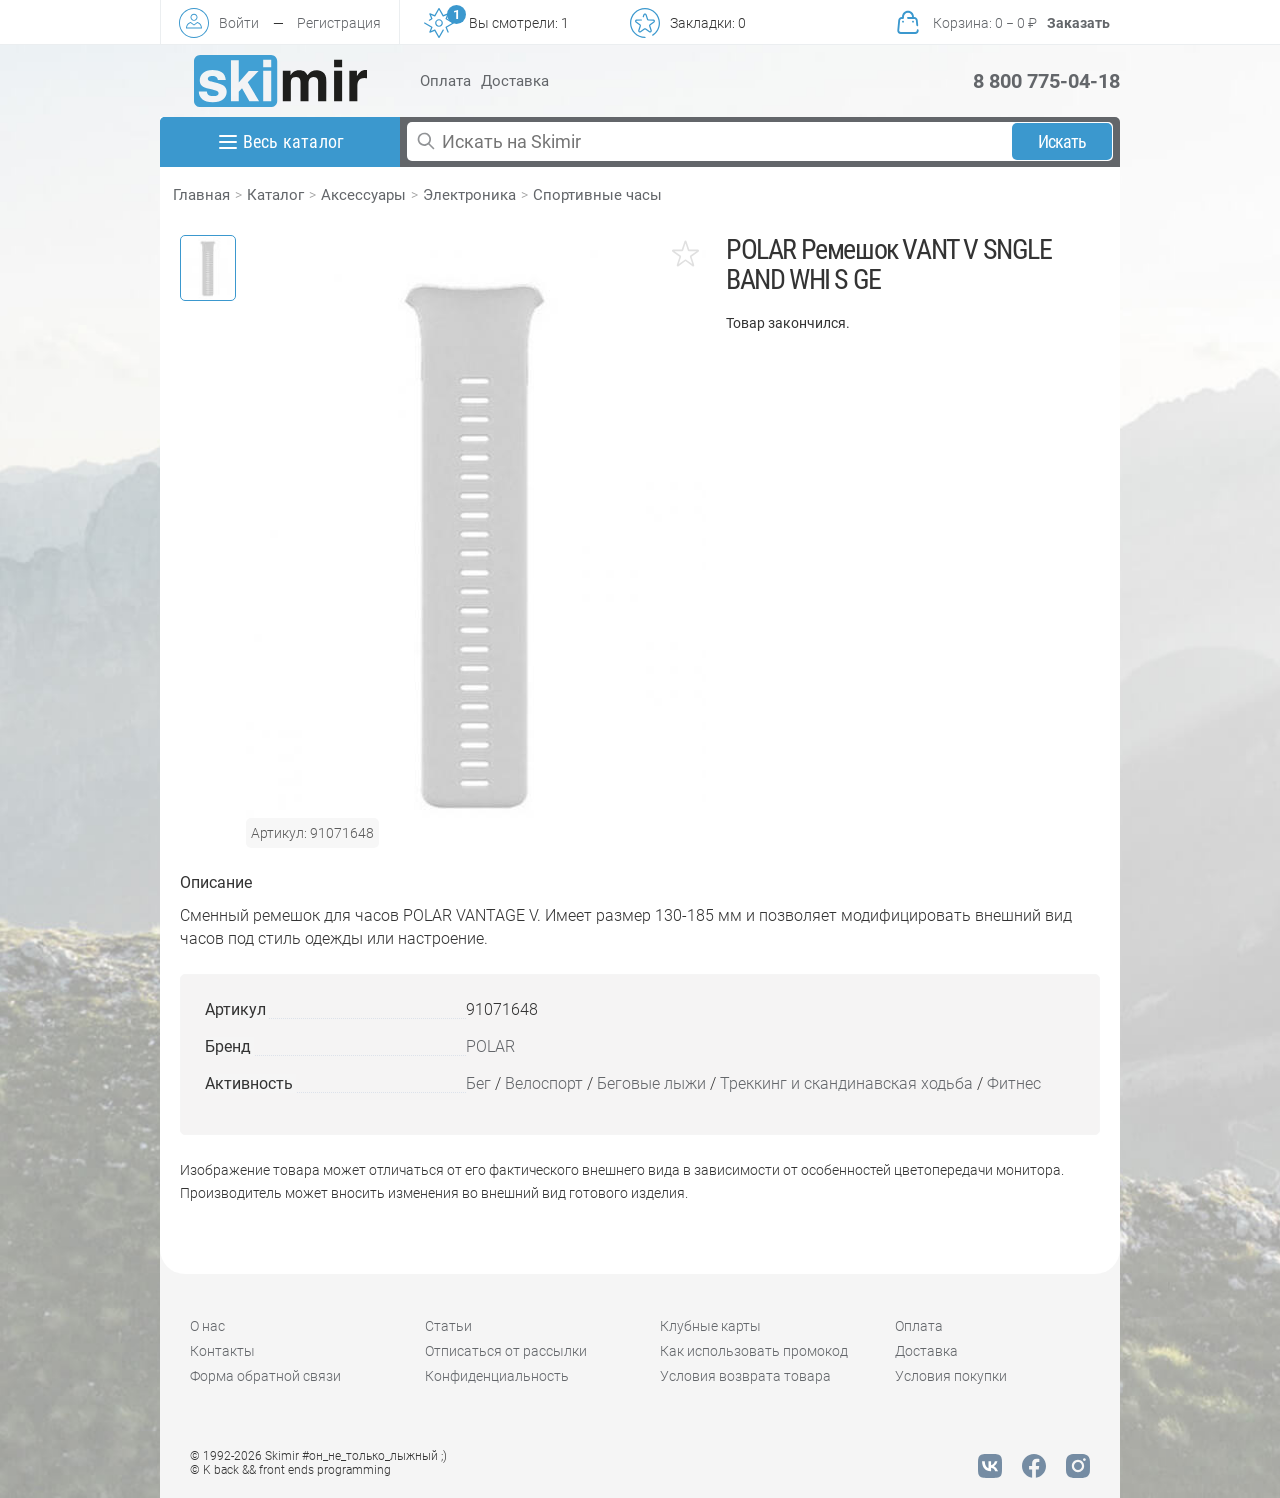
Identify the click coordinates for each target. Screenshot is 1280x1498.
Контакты (222, 1351)
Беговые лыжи (651, 1083)
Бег (478, 1083)
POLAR (490, 1046)
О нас (207, 1326)
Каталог (275, 195)
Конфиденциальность (497, 1376)
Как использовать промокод (754, 1351)
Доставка (515, 81)
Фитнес (1014, 1083)
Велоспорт (544, 1083)
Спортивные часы (597, 195)
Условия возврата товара (745, 1376)
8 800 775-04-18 (1046, 81)
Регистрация (339, 23)
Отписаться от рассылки (506, 1351)
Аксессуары (363, 195)
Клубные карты (710, 1326)
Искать (1062, 141)
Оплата (445, 81)
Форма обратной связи (265, 1376)
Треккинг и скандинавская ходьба (846, 1083)
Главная (201, 195)
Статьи (448, 1326)
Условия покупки (951, 1376)
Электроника (469, 195)
